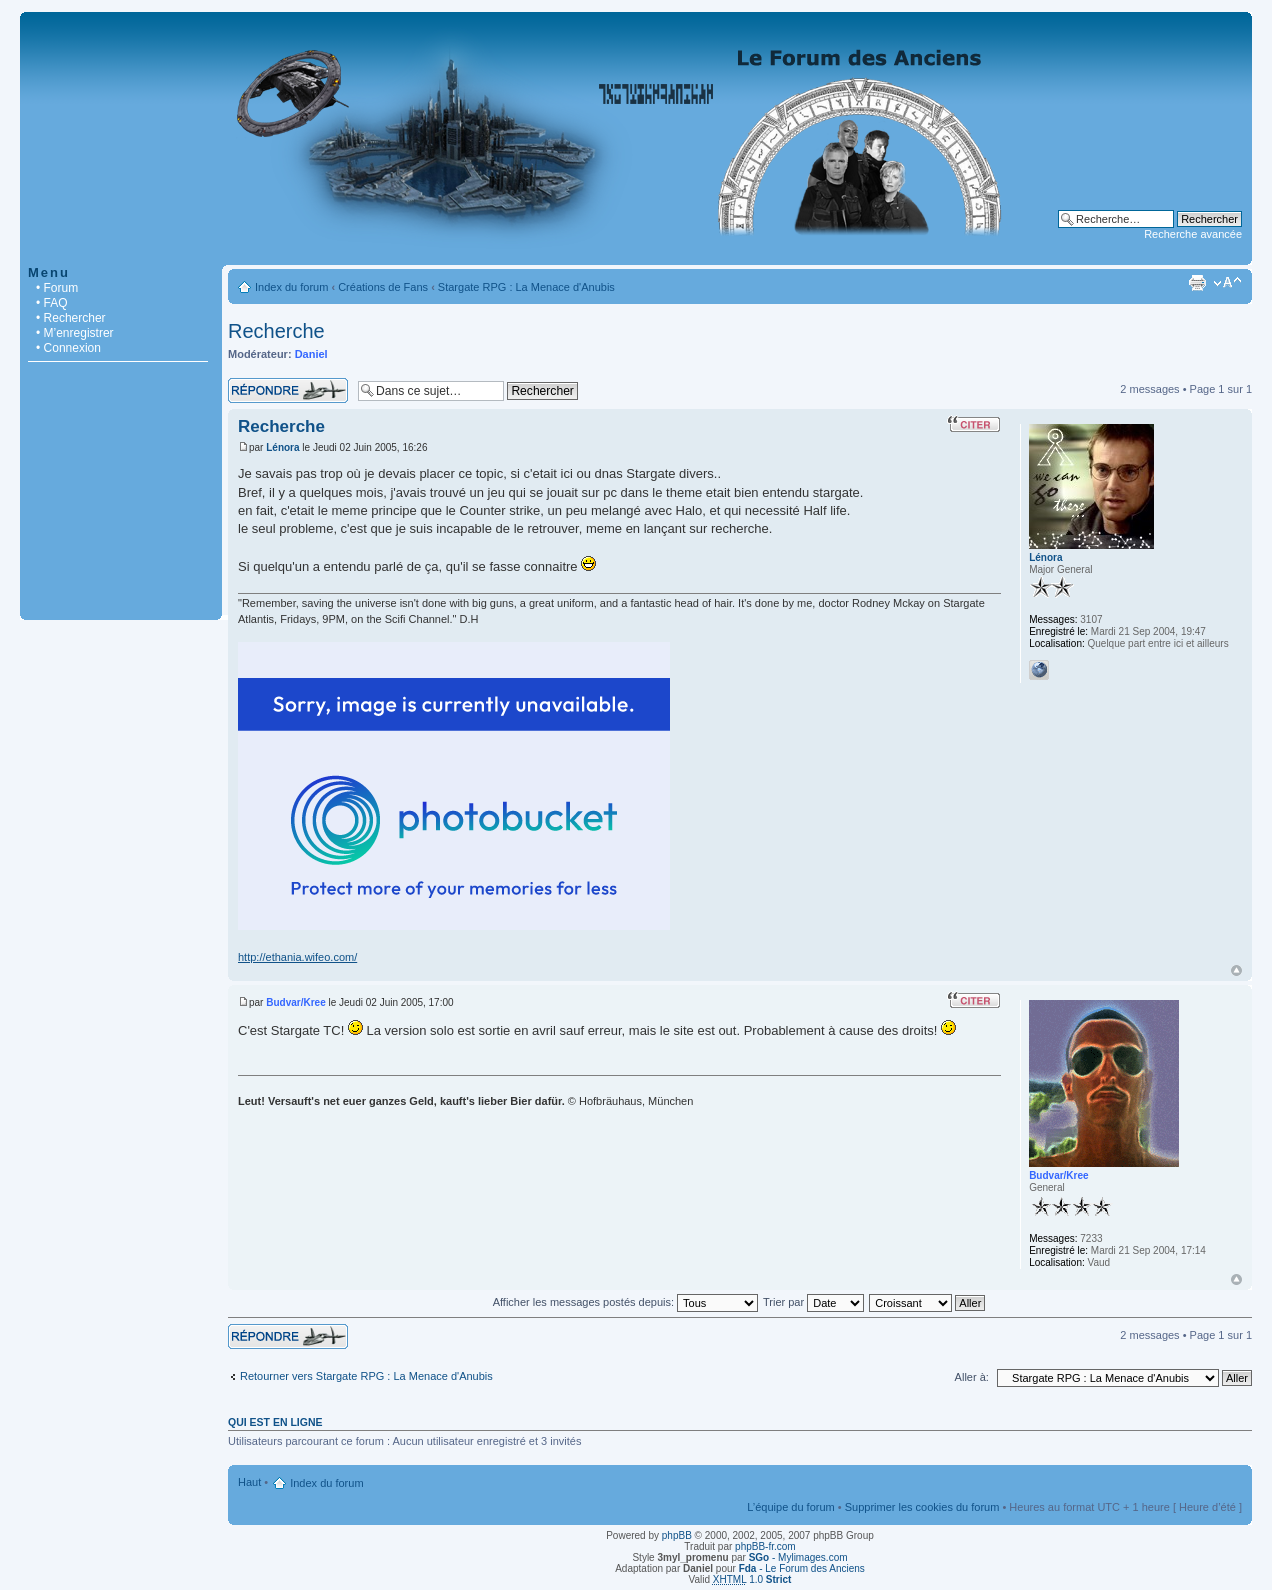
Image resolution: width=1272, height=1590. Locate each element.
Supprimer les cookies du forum (922, 1507)
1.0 (752, 1579)
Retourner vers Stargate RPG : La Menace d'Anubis (366, 1376)
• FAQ (52, 303)
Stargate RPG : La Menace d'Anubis (526, 287)
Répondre (288, 390)
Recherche (276, 331)
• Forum (57, 288)
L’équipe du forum (790, 1507)
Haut (1236, 970)
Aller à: (972, 1377)
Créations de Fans (383, 287)
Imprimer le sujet (1197, 283)
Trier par (813, 1302)
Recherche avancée (1193, 234)
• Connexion (68, 348)
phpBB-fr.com (765, 1546)
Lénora (282, 447)
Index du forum (291, 287)
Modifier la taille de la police (1227, 283)
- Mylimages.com (798, 1557)
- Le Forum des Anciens (802, 1568)
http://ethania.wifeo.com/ (297, 957)
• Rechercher (71, 318)
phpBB (677, 1535)
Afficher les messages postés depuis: (625, 1302)
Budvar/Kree (295, 1002)
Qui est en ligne (275, 1422)
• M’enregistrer (75, 333)
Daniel (311, 354)
